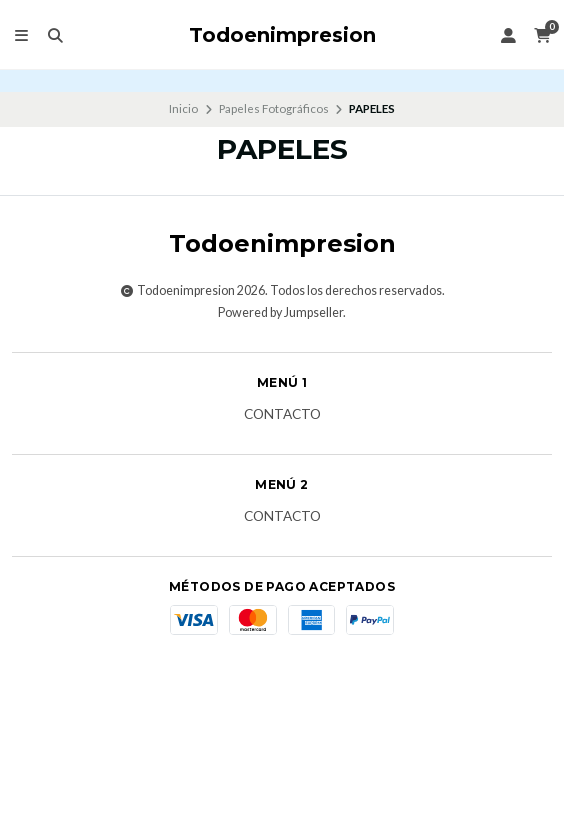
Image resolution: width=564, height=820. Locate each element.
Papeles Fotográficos (274, 108)
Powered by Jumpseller (280, 312)
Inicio (183, 108)
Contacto (282, 415)
